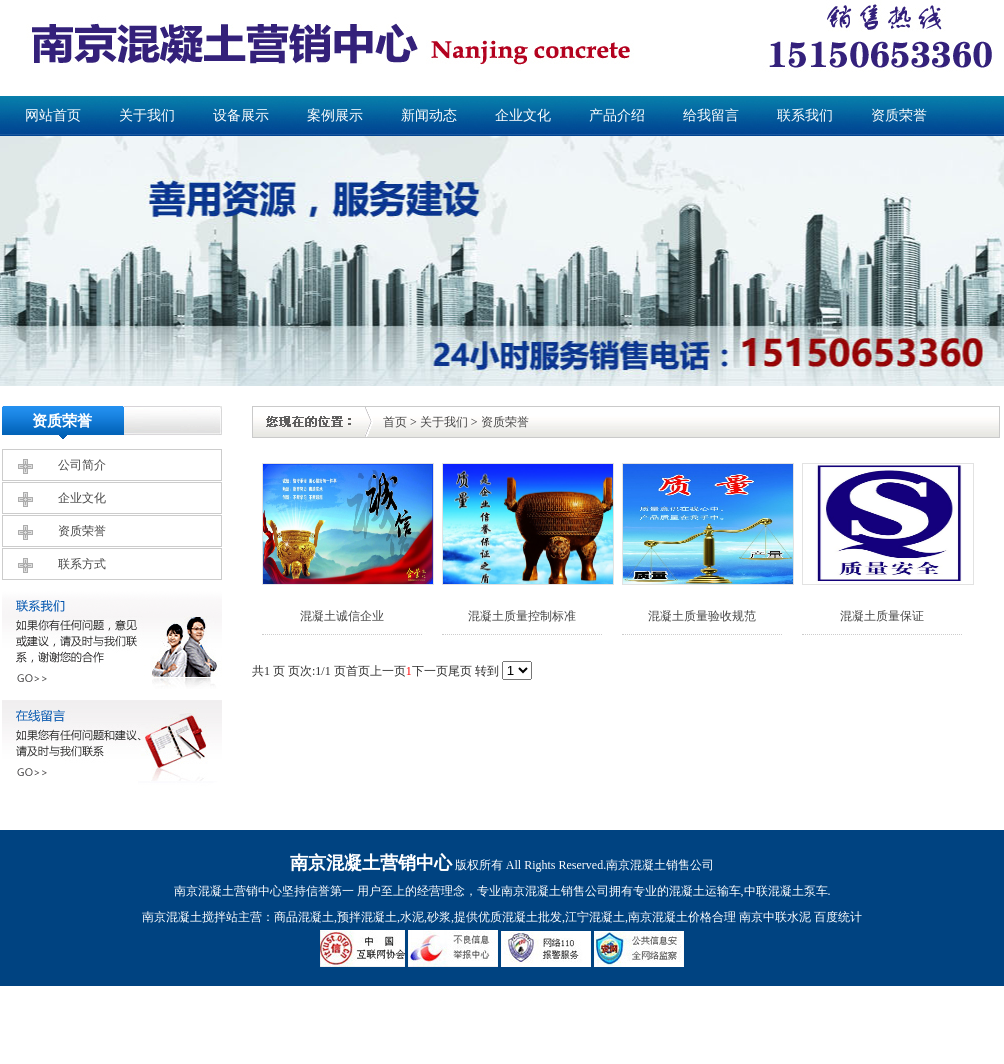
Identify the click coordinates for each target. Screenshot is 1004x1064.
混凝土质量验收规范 (702, 616)
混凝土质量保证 (882, 616)
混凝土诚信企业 (342, 616)
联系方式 (82, 564)
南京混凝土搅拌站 (190, 917)
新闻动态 (429, 115)
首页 (395, 422)
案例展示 (335, 115)
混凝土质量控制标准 (522, 616)
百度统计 (838, 917)
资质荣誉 (899, 115)
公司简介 (82, 465)
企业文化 (523, 115)
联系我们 (805, 115)
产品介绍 (617, 115)
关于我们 (147, 115)
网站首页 (53, 115)
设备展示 (241, 115)
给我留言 (711, 115)
